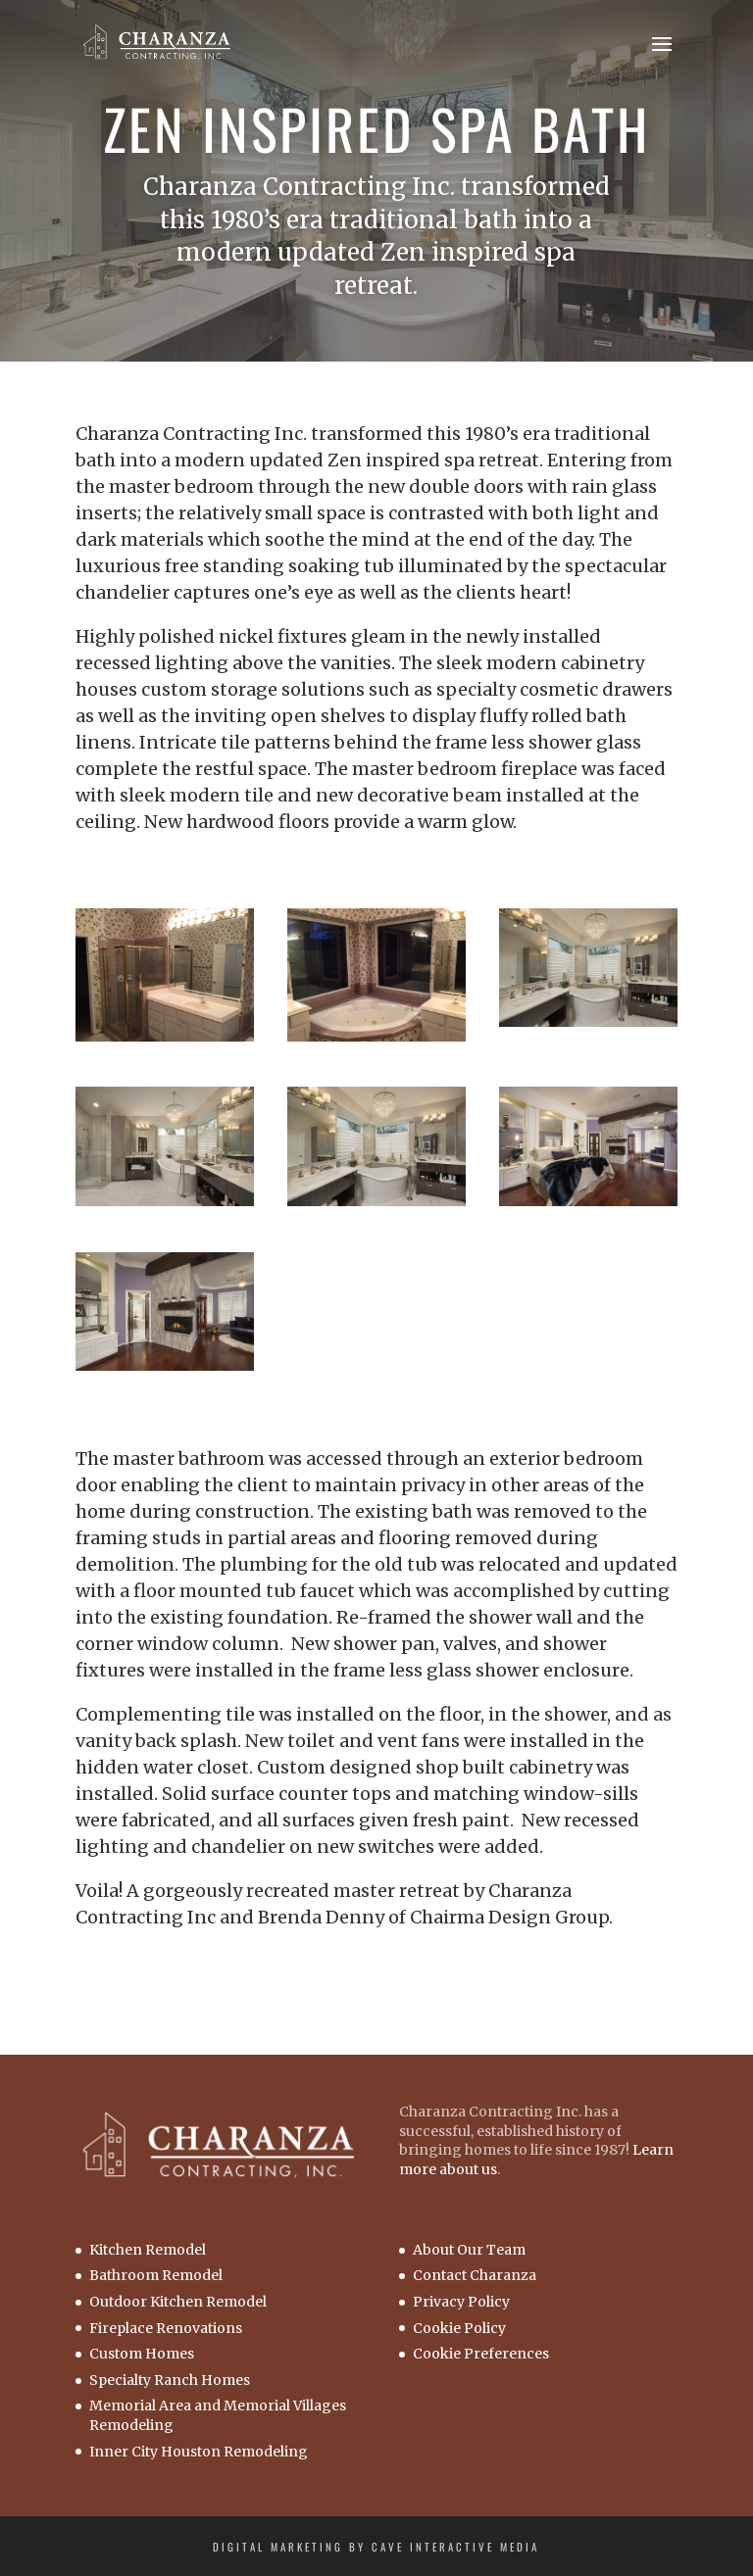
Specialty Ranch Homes (169, 2380)
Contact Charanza (474, 2275)
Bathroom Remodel (156, 2275)
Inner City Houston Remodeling (198, 2451)
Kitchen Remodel (147, 2250)
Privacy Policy (461, 2301)
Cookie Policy (459, 2328)
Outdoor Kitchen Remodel (178, 2301)
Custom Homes (141, 2353)
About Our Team (469, 2250)
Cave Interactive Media (455, 2546)
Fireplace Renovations (165, 2328)
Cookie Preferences (481, 2353)
